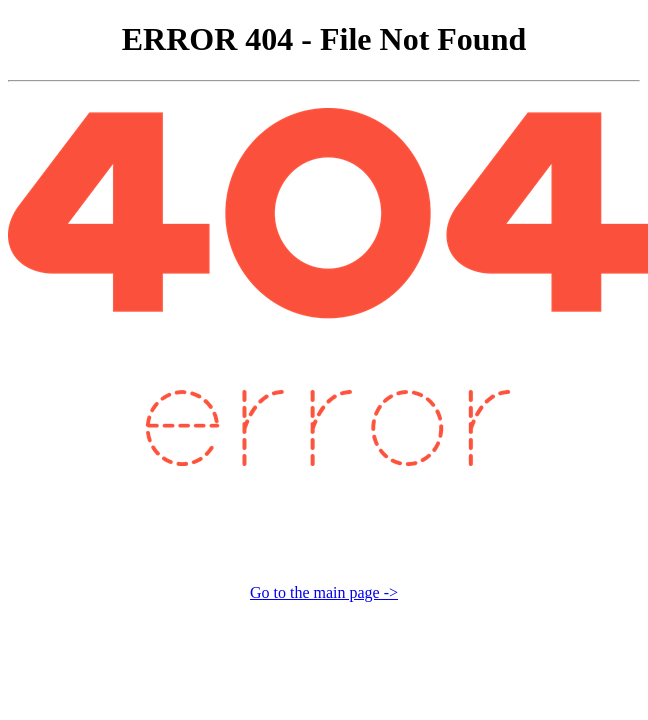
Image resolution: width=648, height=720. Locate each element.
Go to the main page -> (324, 592)
